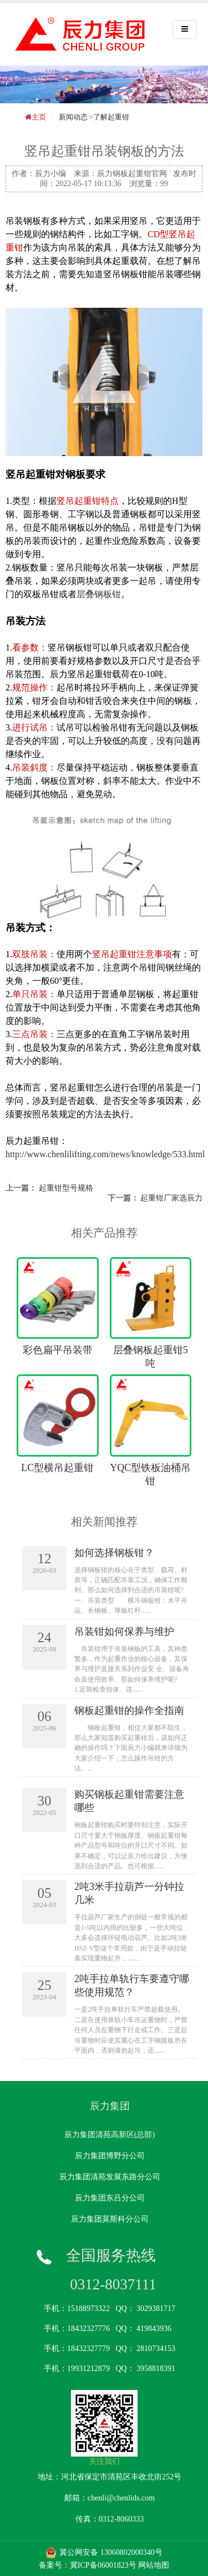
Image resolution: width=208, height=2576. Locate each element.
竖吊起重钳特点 (88, 501)
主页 (39, 117)
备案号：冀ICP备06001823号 (87, 2565)
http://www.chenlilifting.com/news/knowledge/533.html (105, 1154)
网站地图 (153, 2565)
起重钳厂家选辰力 (171, 1198)
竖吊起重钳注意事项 (132, 954)
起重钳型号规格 (66, 1188)
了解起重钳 (111, 117)
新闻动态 (73, 117)
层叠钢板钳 (99, 594)
